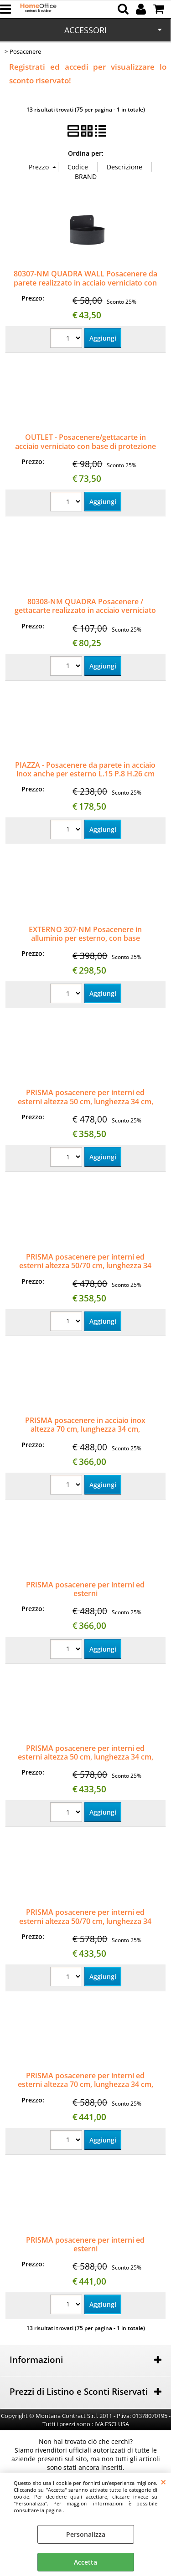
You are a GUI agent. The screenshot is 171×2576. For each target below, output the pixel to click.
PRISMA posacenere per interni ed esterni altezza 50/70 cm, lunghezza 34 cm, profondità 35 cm (85, 1266)
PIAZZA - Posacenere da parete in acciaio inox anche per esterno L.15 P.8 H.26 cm (85, 769)
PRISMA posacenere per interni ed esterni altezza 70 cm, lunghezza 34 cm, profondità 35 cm (85, 2084)
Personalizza (85, 2534)
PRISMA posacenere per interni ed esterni (85, 1589)
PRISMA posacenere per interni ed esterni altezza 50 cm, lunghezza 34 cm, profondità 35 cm (85, 1101)
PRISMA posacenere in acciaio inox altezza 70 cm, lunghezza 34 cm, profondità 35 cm (85, 1429)
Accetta (85, 2562)
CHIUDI (163, 2481)
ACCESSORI (85, 30)
